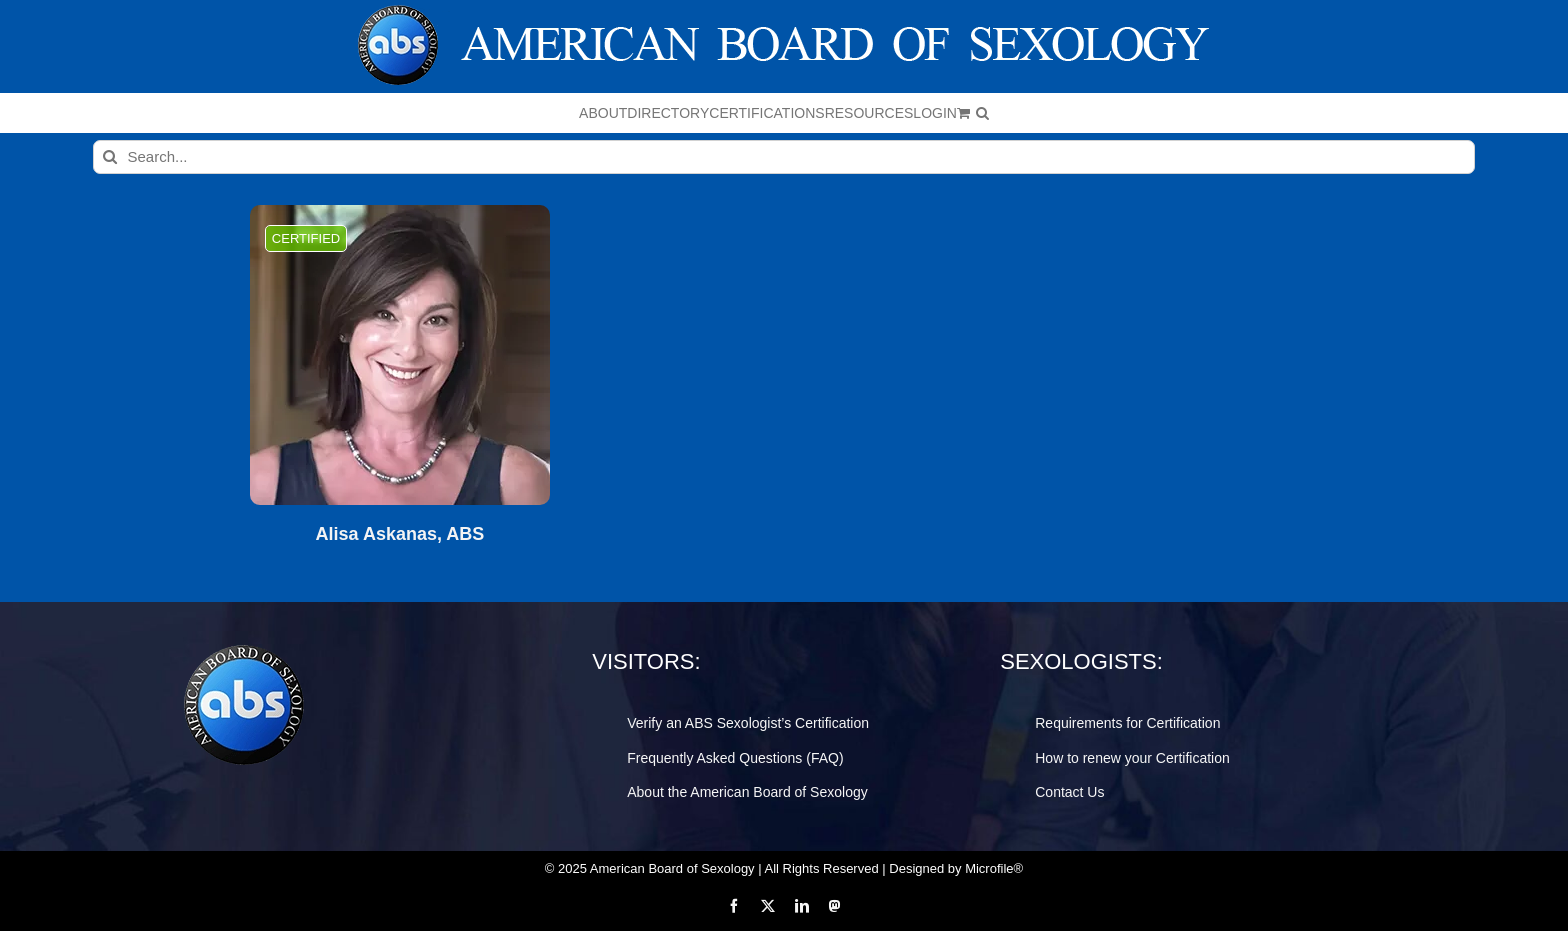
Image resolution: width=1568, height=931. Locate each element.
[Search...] (784, 157)
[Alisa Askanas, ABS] (400, 355)
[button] (982, 113)
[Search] (110, 157)
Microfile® (994, 868)
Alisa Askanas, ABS (400, 534)
